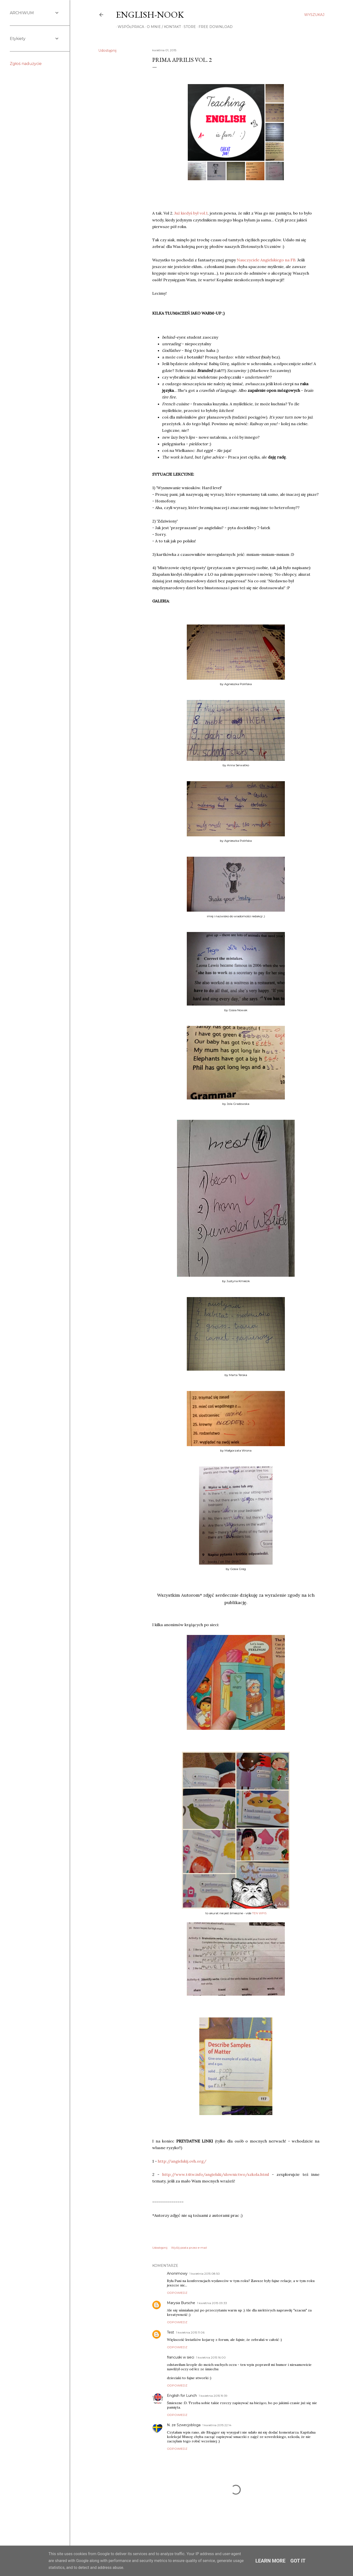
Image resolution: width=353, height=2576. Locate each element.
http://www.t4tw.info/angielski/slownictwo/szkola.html (215, 2174)
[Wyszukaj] (314, 15)
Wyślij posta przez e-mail (189, 2247)
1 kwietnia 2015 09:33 (212, 2303)
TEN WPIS (259, 1913)
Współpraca (129, 27)
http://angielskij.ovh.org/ (182, 2161)
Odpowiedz (177, 2293)
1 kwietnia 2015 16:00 (211, 2357)
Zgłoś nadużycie (26, 63)
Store (188, 27)
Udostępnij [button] (107, 50)
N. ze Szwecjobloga (184, 2425)
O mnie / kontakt (162, 27)
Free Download (214, 27)
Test (170, 2332)
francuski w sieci (180, 2357)
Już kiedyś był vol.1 (191, 213)
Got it (298, 2561)
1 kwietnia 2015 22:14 (216, 2425)
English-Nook (150, 14)
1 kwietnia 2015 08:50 (204, 2273)
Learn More (270, 2561)
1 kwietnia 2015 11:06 (190, 2332)
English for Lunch (182, 2395)
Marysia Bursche (181, 2303)
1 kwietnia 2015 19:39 (213, 2395)
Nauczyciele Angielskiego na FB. (266, 259)
